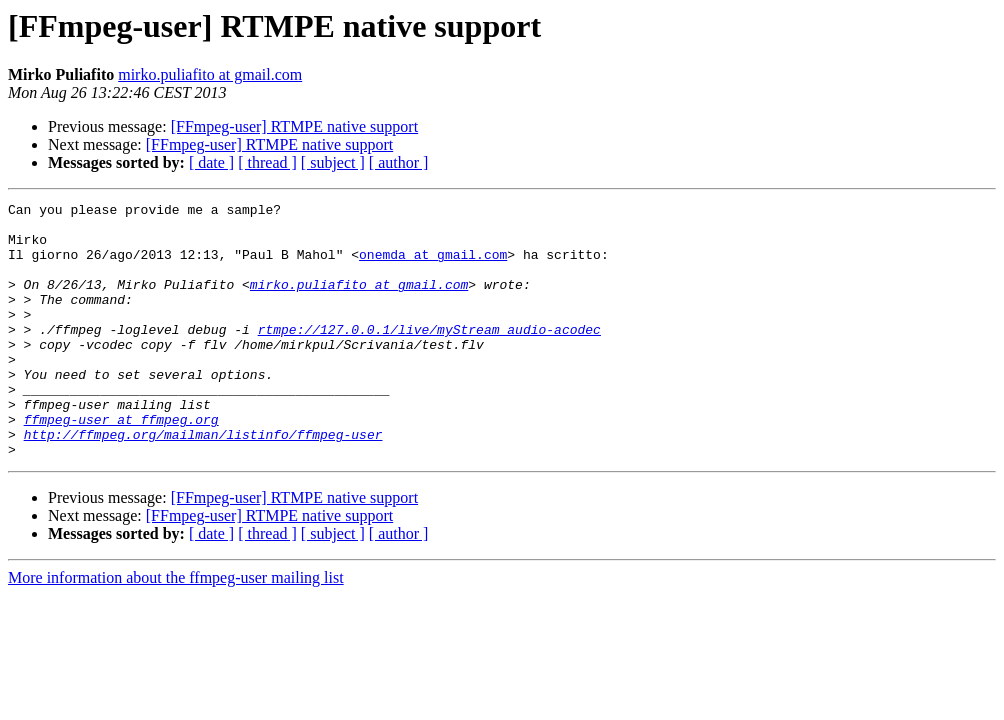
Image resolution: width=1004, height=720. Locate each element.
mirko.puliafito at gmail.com (210, 74)
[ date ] (211, 162)
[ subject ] (333, 162)
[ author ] (399, 162)
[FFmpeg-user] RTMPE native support (294, 126)
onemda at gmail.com (433, 266)
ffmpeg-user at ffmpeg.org (121, 464)
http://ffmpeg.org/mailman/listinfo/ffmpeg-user (203, 482)
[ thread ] (267, 162)
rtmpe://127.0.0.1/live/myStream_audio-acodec (429, 356)
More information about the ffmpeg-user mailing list (176, 628)
